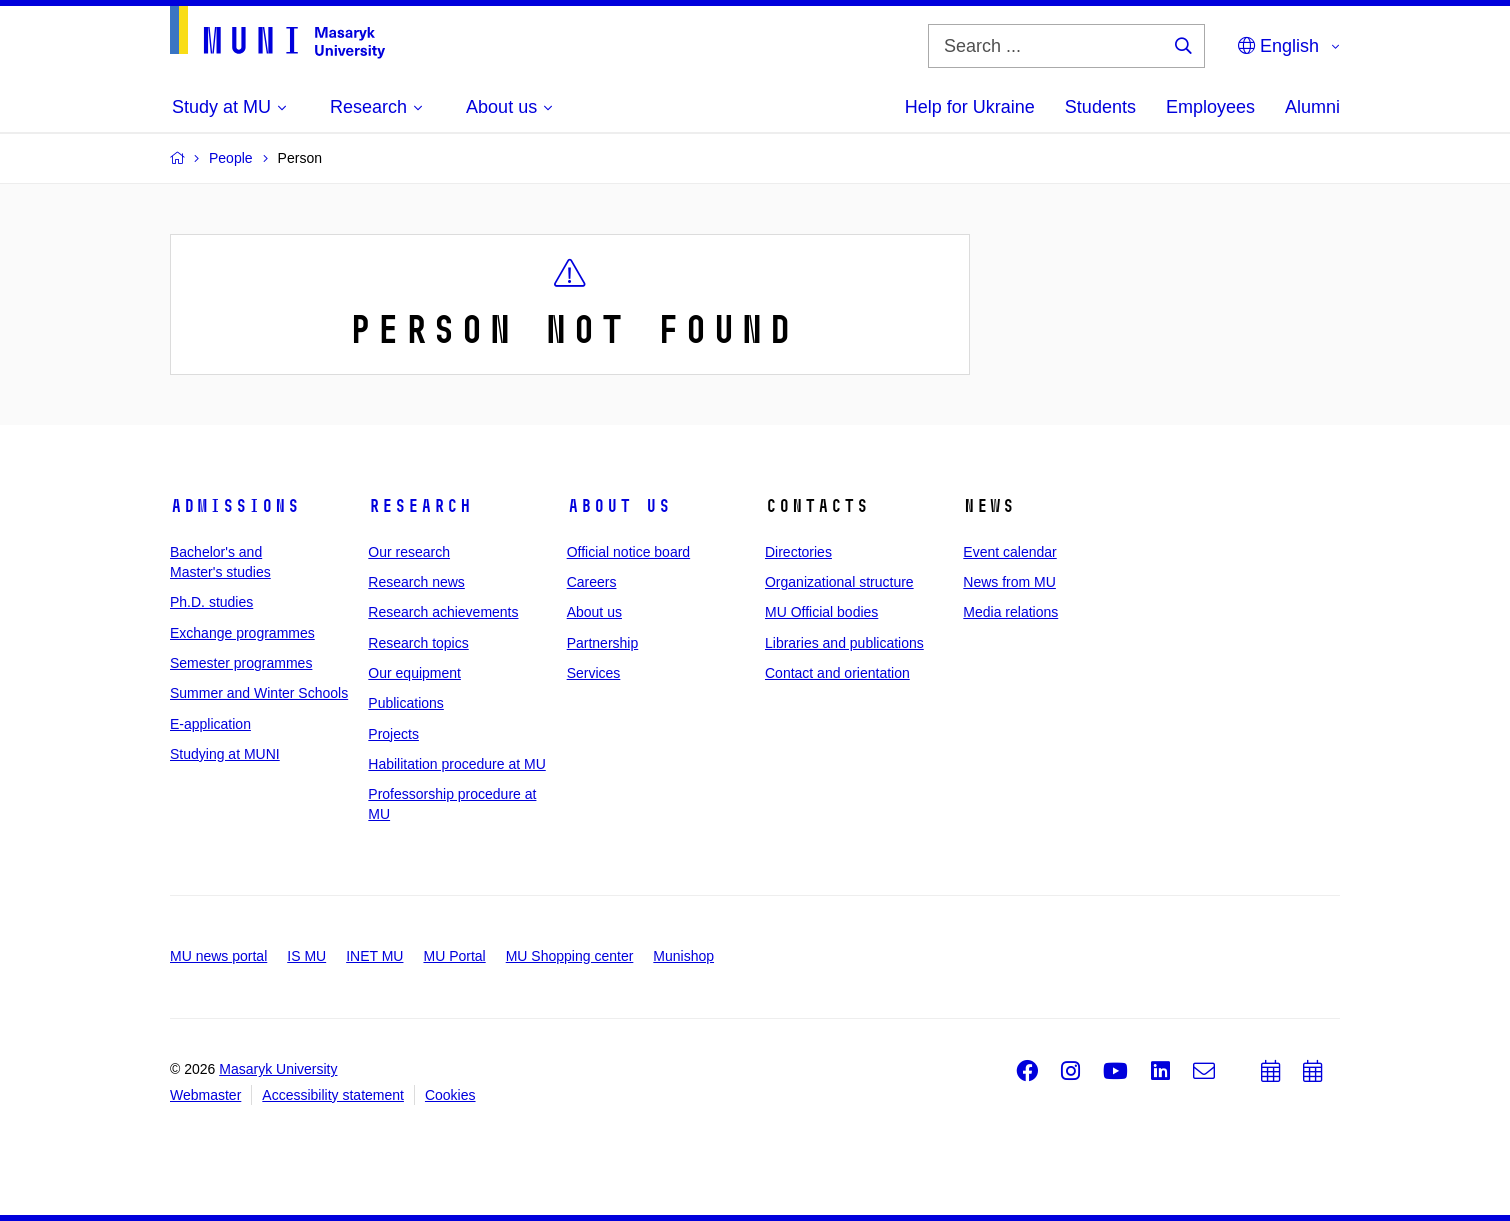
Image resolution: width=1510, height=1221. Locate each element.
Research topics (418, 643)
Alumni (1312, 107)
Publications (406, 703)
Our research (409, 552)
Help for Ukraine (970, 107)
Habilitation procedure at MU (456, 764)
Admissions (235, 506)
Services (594, 673)
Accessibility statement (333, 1095)
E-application (210, 724)
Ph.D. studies (211, 602)
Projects (393, 734)
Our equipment (414, 673)
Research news (416, 582)
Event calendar (1009, 552)
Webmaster (205, 1095)
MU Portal (454, 956)
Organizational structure (839, 582)
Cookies (450, 1095)
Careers (592, 582)
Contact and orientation (837, 673)
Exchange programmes (242, 633)
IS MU (306, 956)
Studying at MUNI (225, 754)
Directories (798, 552)
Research (420, 506)
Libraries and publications (844, 643)
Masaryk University (278, 1069)
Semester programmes (241, 663)
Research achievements (443, 612)
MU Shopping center (570, 956)
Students (1100, 107)
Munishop (683, 956)
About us (619, 506)
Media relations (1010, 612)
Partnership (603, 643)
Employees (1210, 107)
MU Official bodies (821, 612)
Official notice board (628, 552)
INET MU (374, 956)
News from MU (1009, 582)
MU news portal (218, 956)
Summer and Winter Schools (259, 693)
